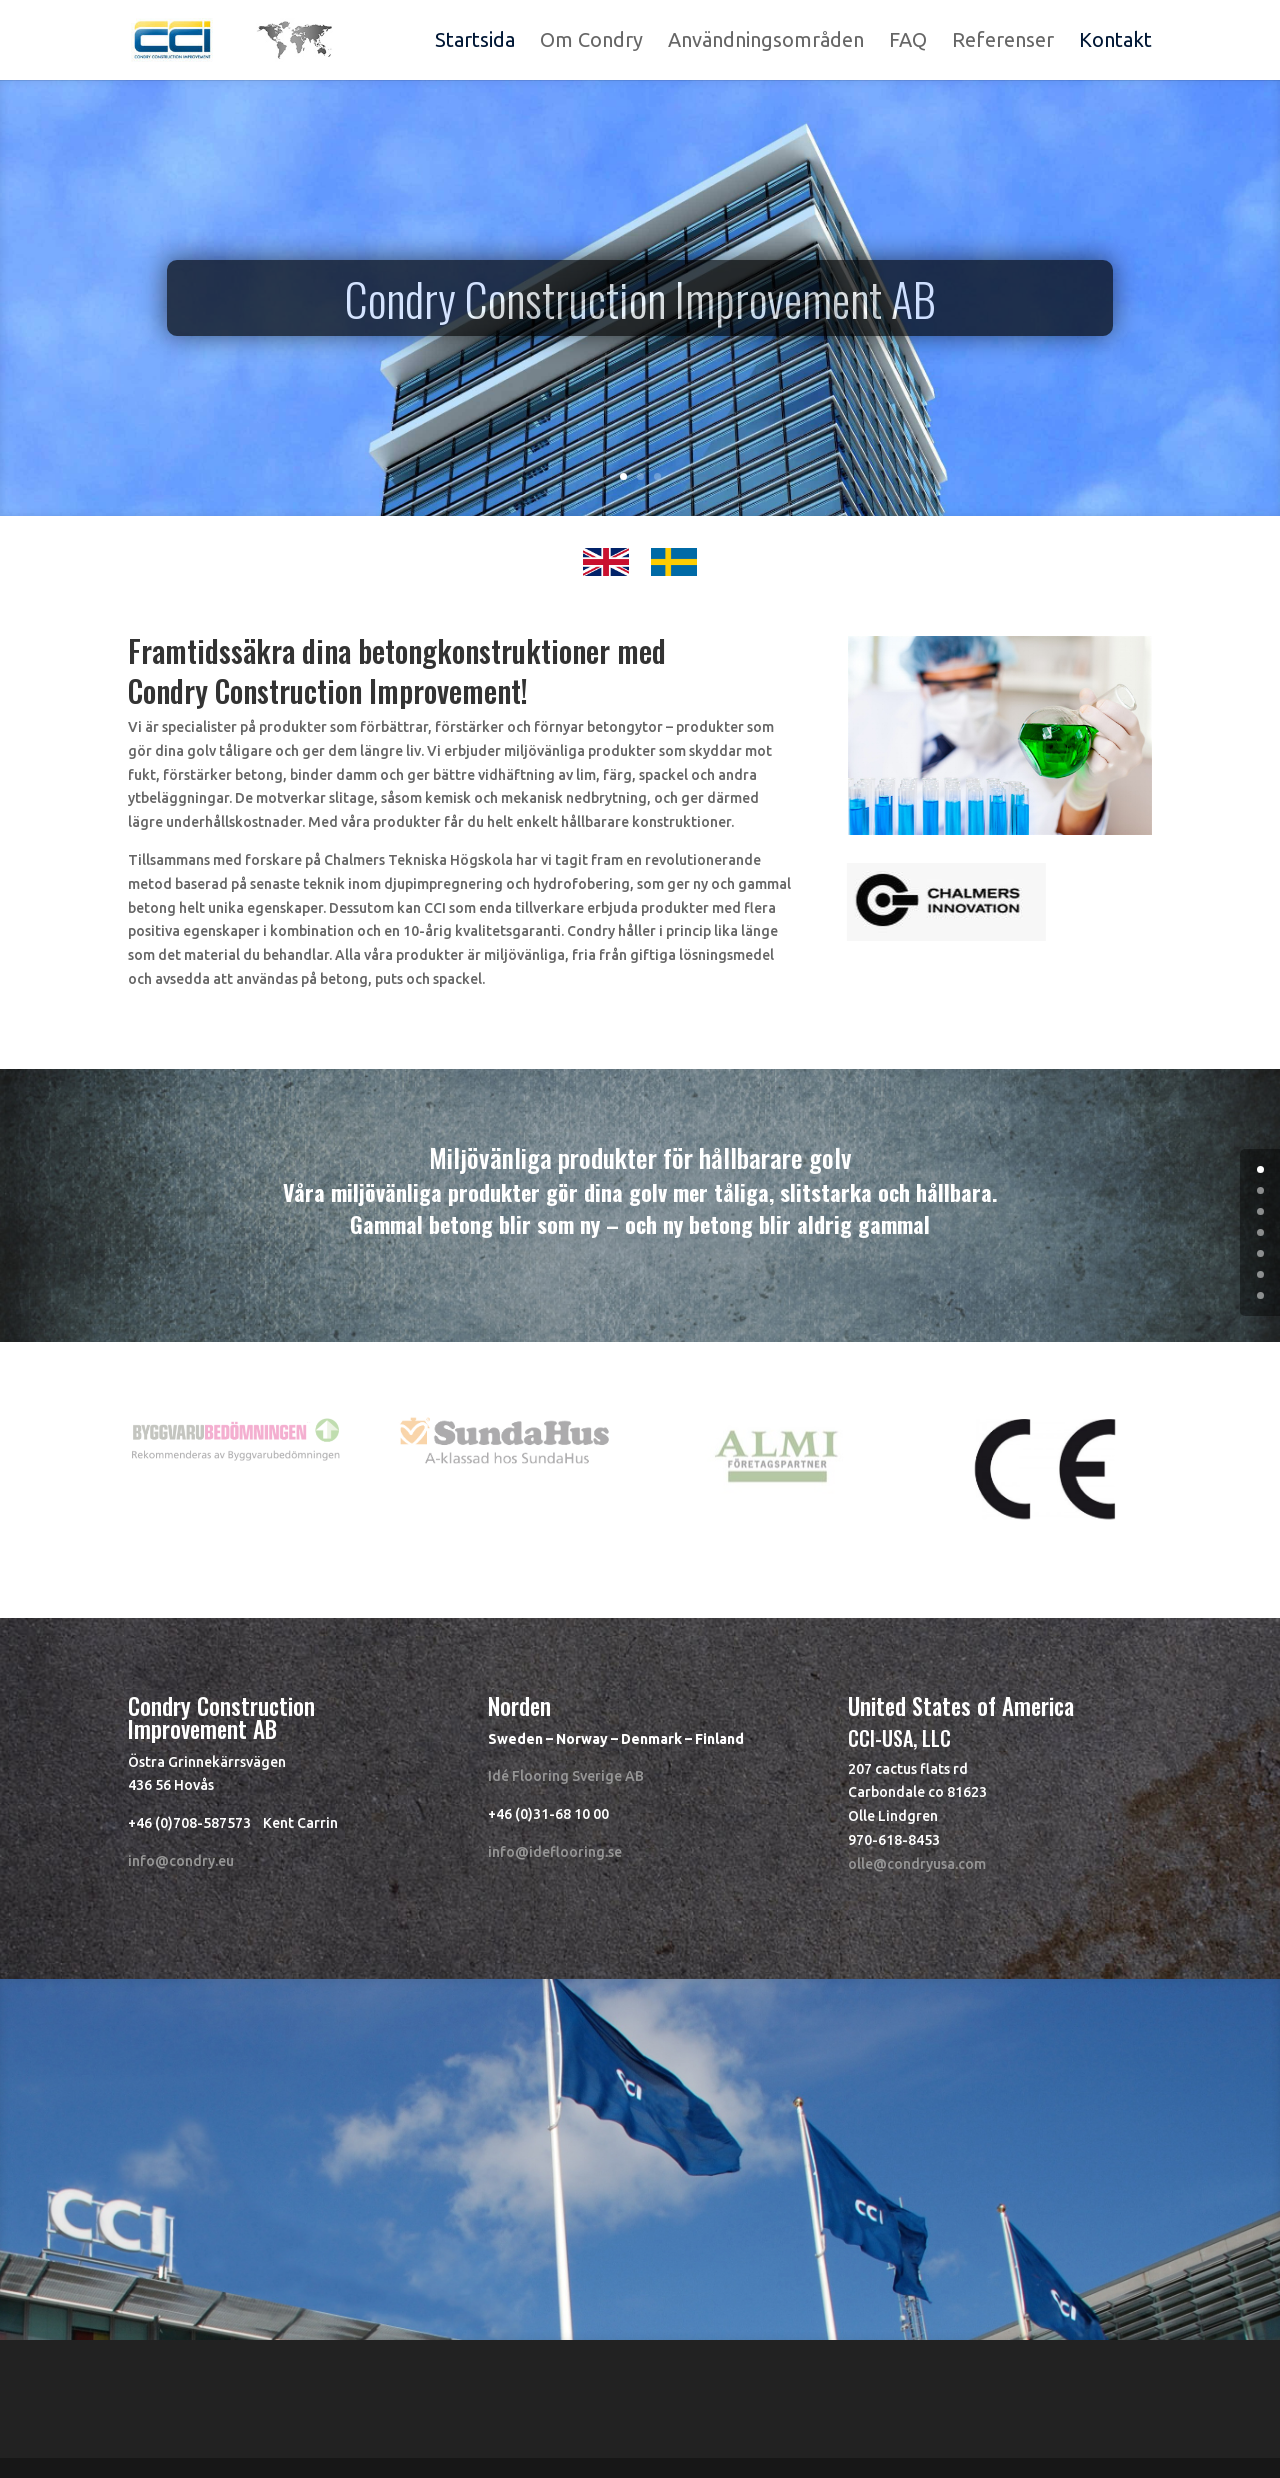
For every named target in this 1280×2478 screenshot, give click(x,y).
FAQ (908, 42)
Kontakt (1115, 42)
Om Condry (591, 42)
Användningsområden (766, 42)
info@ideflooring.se (555, 1852)
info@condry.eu (181, 1861)
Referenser (1003, 42)
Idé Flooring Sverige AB (566, 1776)
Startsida (475, 42)
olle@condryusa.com (917, 1864)
